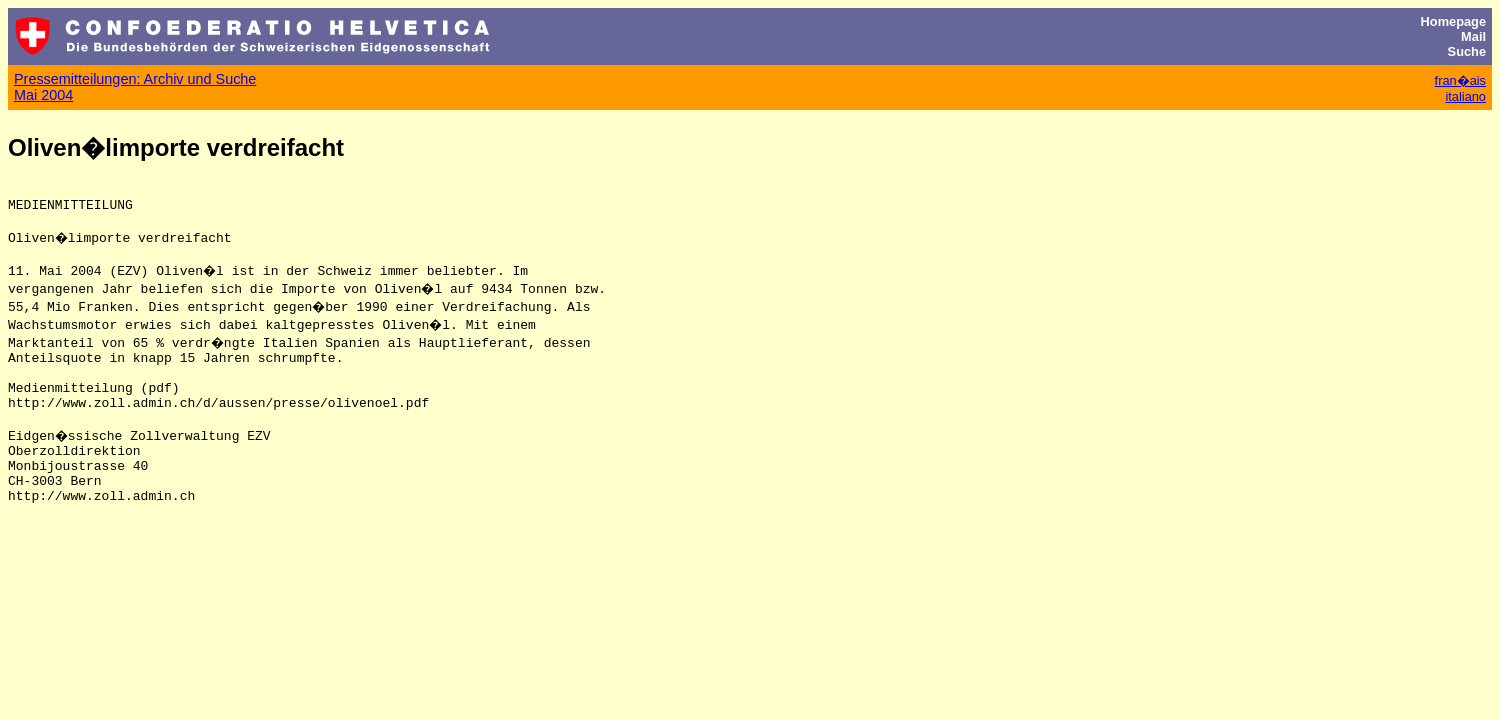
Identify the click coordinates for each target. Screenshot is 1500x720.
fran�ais (1460, 80)
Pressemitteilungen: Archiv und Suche (135, 79)
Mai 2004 (43, 95)
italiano (1465, 96)
